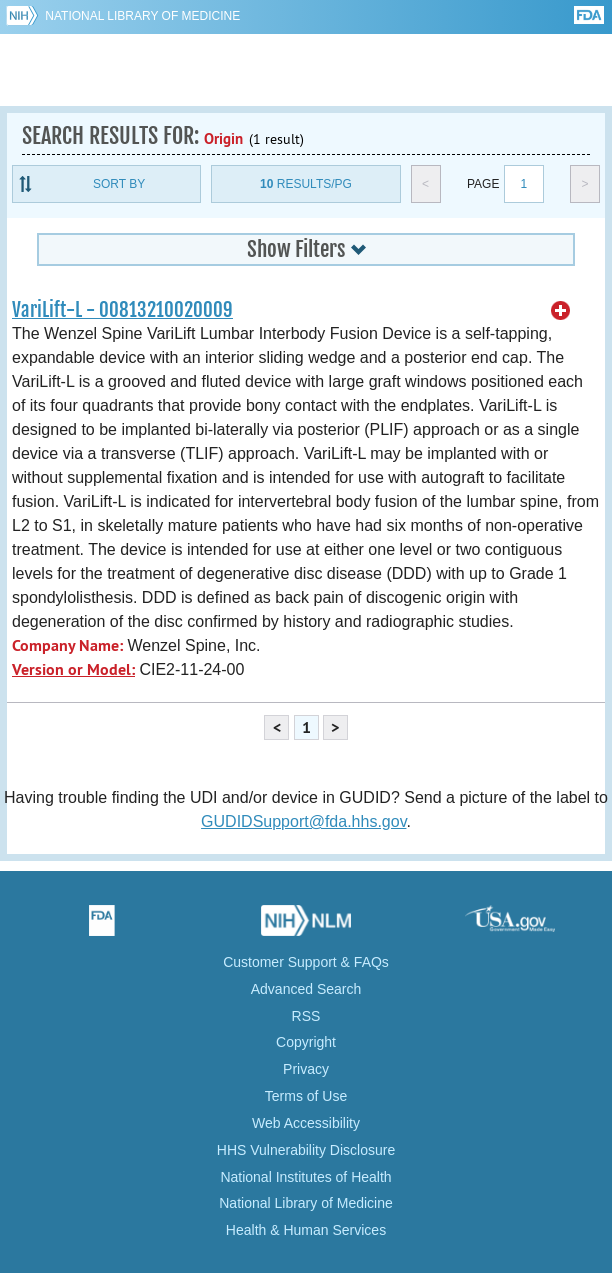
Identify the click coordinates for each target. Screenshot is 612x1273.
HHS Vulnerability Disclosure (306, 1150)
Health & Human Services (306, 1230)
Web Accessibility (306, 1123)
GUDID (306, 70)
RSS (306, 1016)
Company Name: (67, 645)
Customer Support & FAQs (306, 962)
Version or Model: (73, 669)
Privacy (306, 1069)
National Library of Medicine (142, 16)
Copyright (306, 1042)
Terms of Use (306, 1096)
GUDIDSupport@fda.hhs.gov (303, 821)
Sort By (119, 184)
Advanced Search (306, 989)
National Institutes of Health (305, 1177)
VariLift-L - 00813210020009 (122, 310)
